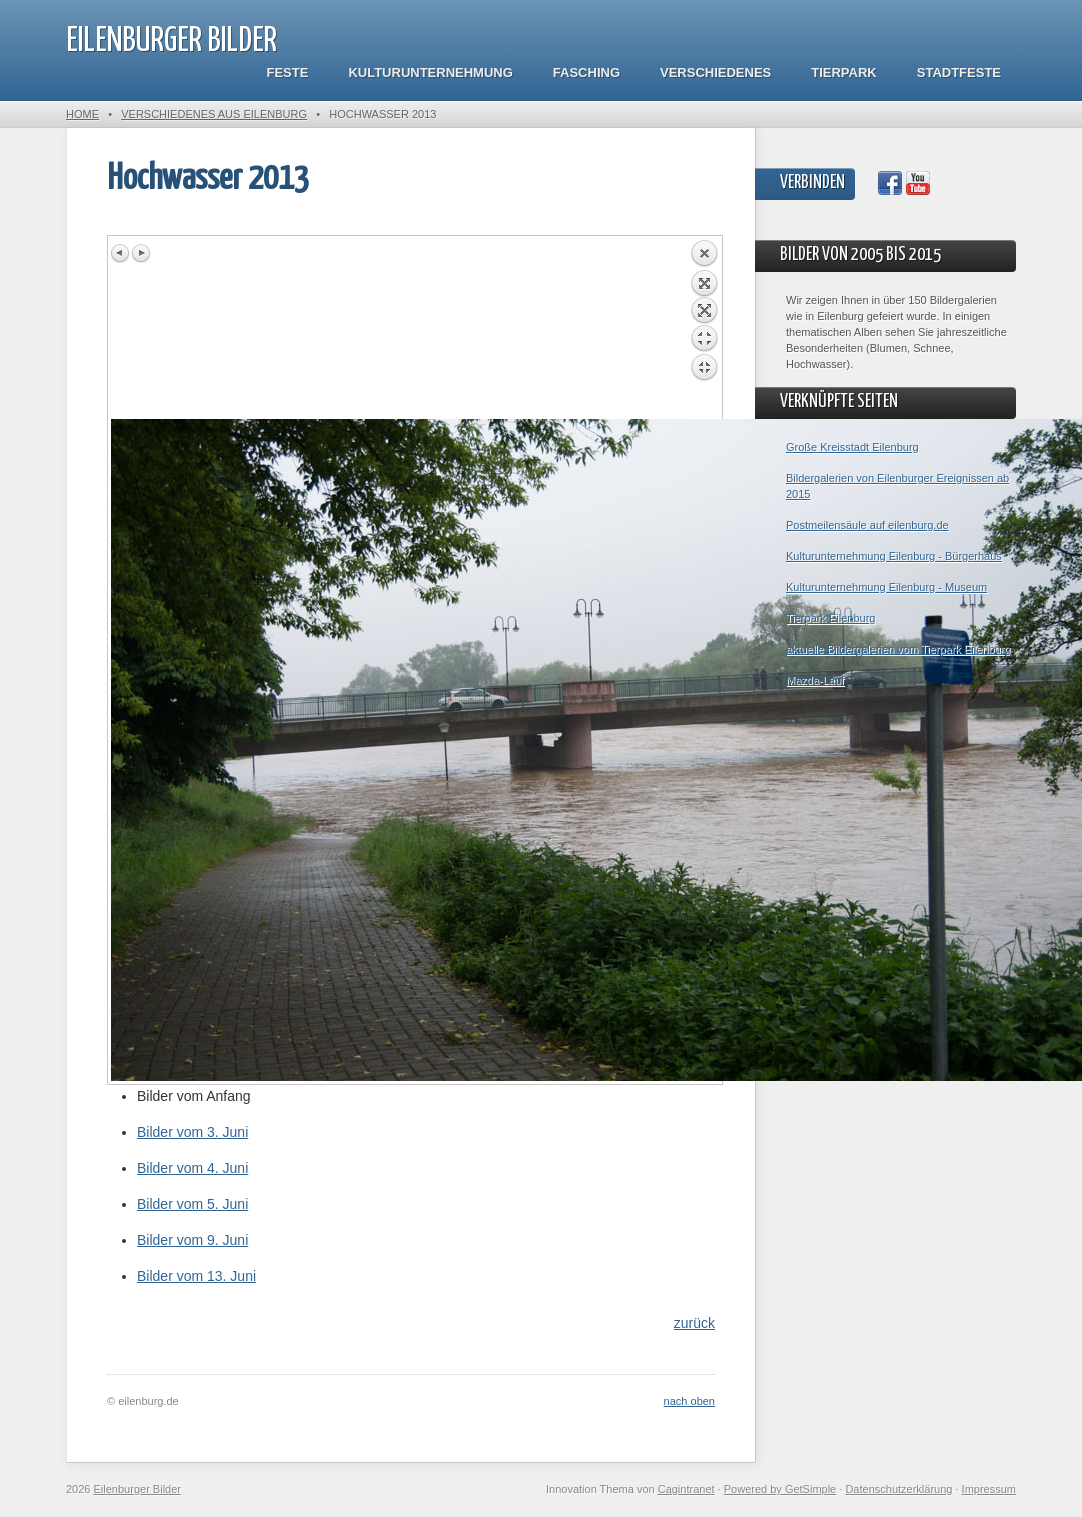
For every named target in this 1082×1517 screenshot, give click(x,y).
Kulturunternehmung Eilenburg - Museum (886, 587)
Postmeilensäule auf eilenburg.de (867, 525)
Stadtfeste (959, 72)
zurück (694, 1323)
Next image (141, 253)
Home (82, 114)
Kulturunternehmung (430, 72)
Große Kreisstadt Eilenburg (852, 447)
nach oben (689, 1401)
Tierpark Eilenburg (830, 618)
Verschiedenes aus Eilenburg (214, 114)
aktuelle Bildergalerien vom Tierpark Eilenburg (898, 649)
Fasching (586, 72)
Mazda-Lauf (815, 680)
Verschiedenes (715, 72)
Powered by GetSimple (780, 1489)
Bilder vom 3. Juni (192, 1132)
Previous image (121, 253)
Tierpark (843, 72)
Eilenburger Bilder (171, 41)
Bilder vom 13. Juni (196, 1276)
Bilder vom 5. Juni (192, 1204)
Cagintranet (686, 1489)
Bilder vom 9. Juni (192, 1240)
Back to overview (704, 329)
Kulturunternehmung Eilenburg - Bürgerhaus (894, 556)
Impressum (989, 1489)
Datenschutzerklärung (898, 1489)
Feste (288, 72)
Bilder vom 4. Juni (192, 1168)
